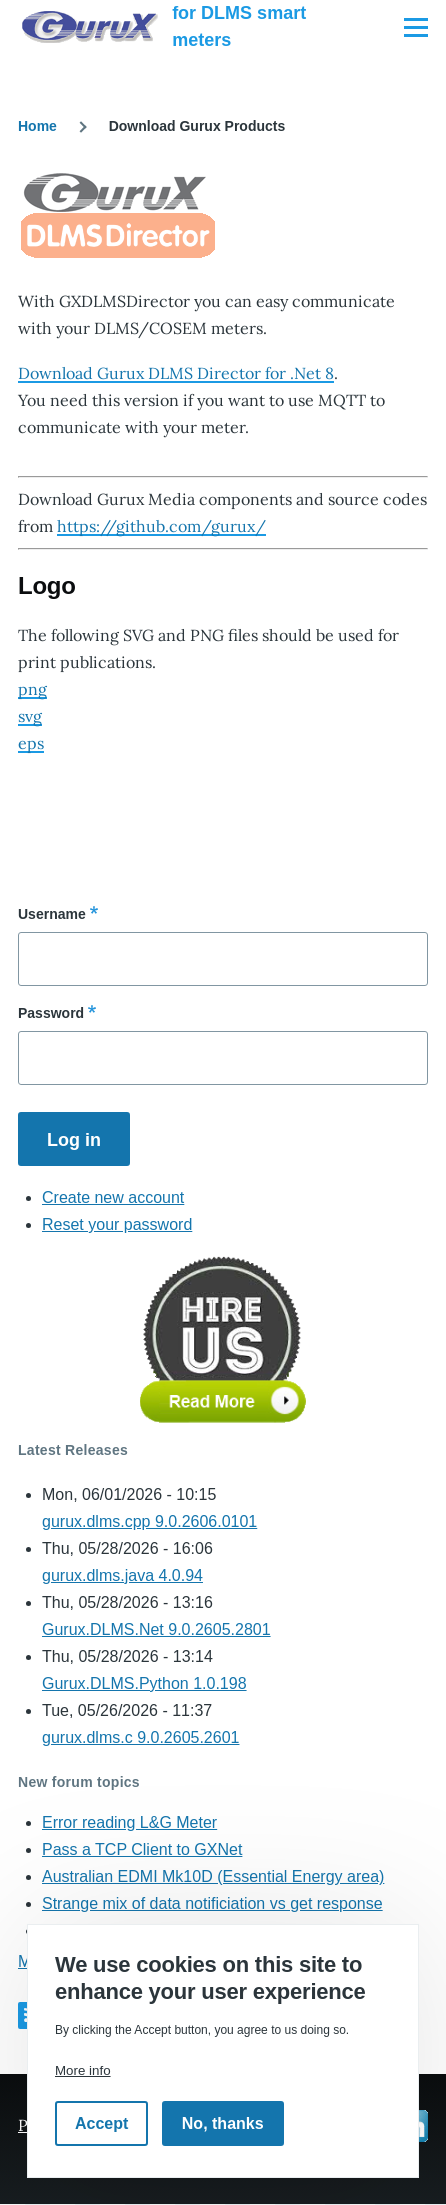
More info (83, 2070)
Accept (101, 2123)
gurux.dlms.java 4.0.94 (122, 1575)
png (32, 689)
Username (52, 914)
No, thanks (223, 2123)
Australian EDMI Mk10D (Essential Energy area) (213, 1876)
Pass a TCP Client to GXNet (142, 1849)
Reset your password (117, 1224)
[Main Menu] (416, 27)
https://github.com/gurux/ (161, 526)
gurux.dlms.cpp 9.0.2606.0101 (149, 1521)
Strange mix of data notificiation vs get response (212, 1903)
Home (37, 126)
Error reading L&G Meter (129, 1822)
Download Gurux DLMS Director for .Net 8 (176, 373)
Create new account (113, 1197)
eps (31, 743)
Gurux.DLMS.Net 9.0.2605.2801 (156, 1629)
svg (30, 716)
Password (51, 1013)
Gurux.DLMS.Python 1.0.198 (144, 1683)
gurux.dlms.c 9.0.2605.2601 (140, 1737)
